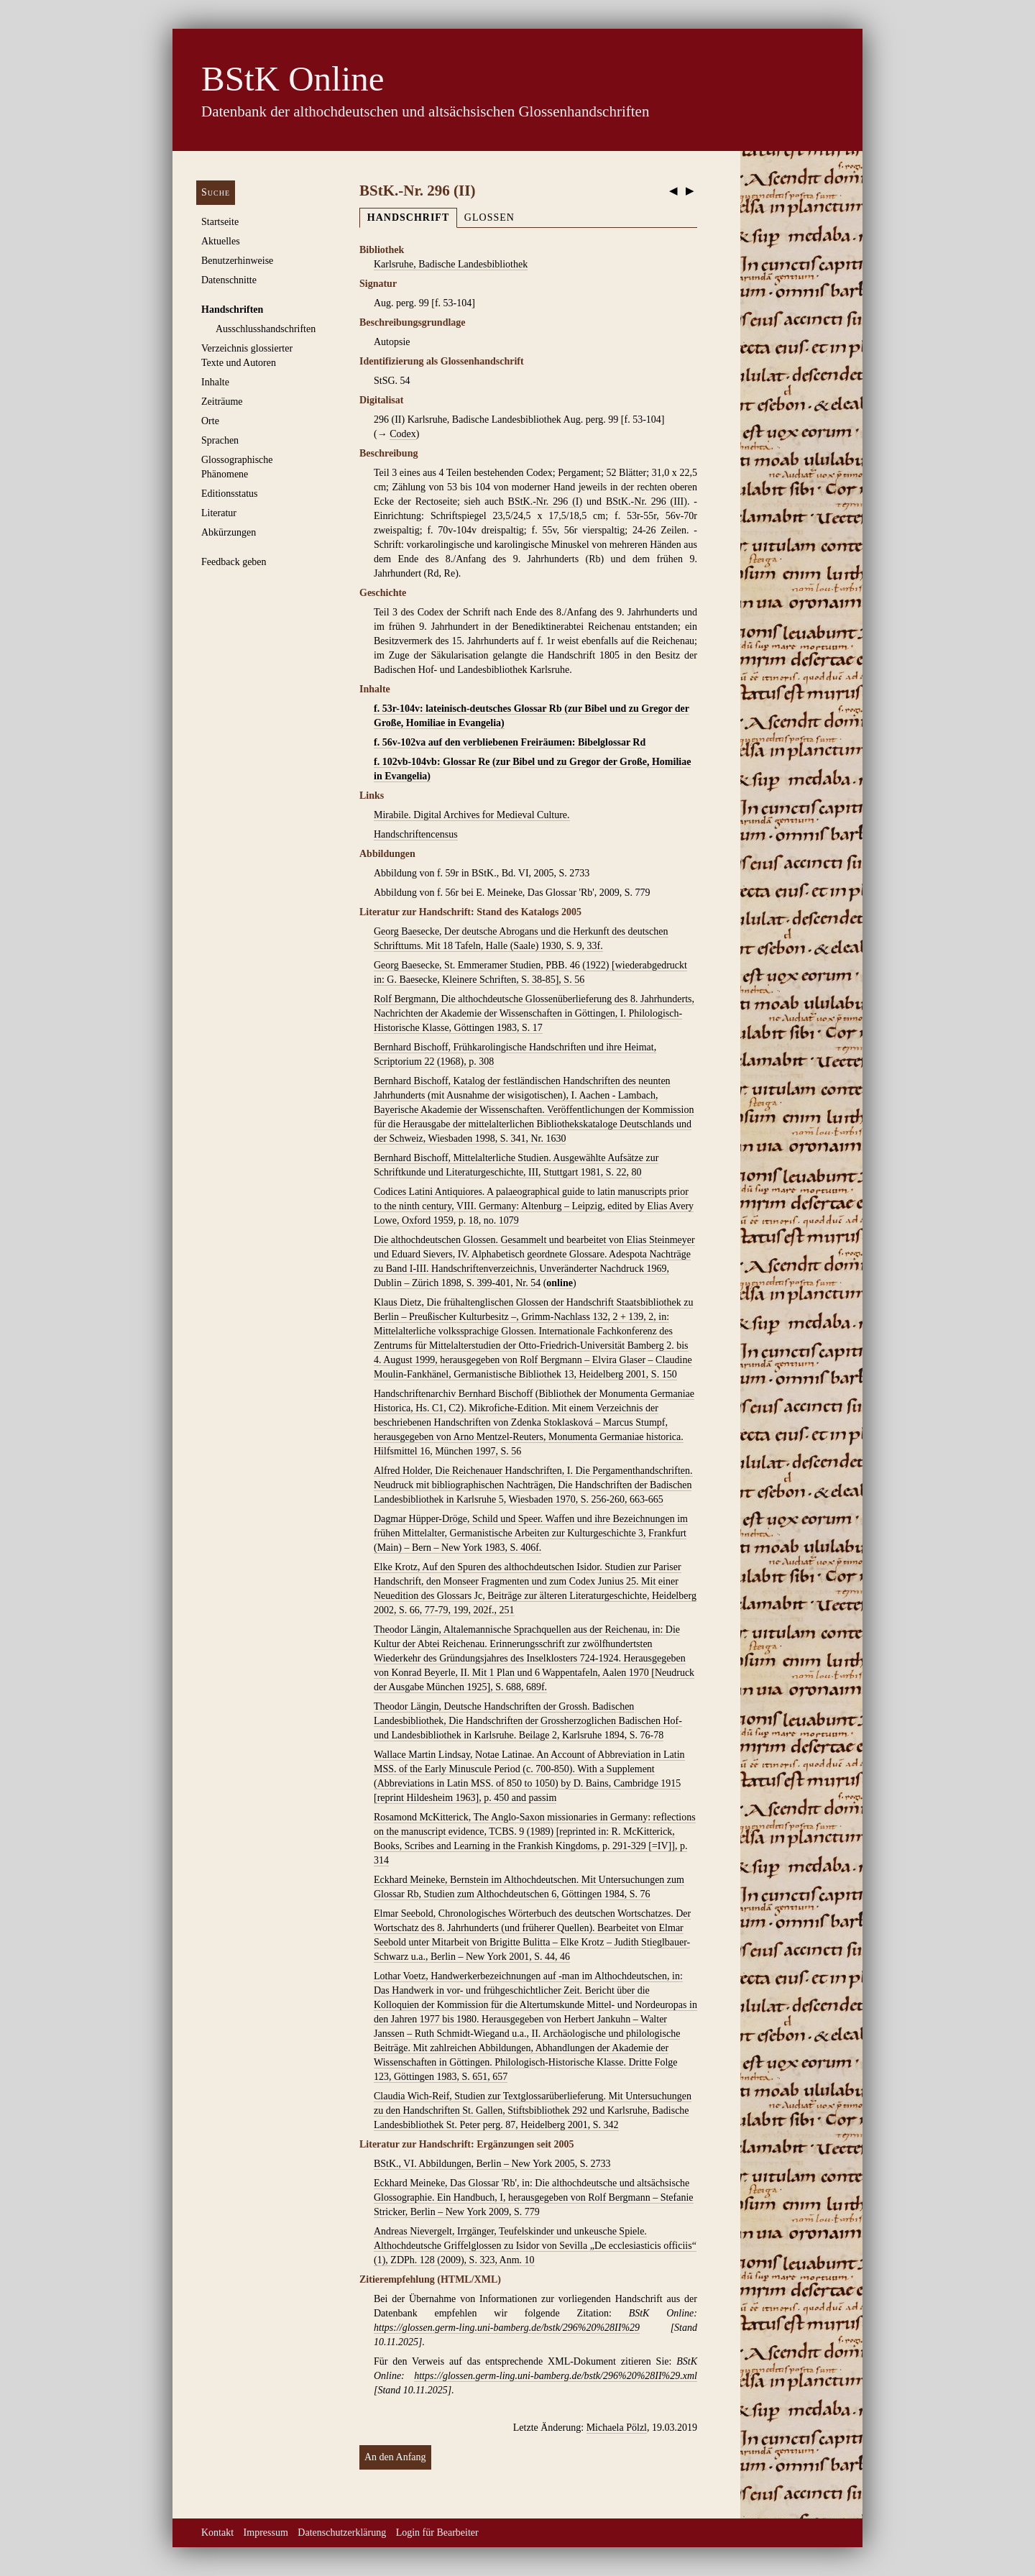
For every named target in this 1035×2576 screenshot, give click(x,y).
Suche (215, 192)
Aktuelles (220, 241)
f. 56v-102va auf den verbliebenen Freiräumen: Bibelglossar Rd (509, 742)
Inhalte (215, 382)
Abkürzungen (228, 532)
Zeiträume (222, 401)
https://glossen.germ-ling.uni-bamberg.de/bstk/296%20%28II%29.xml (555, 2375)
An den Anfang (395, 2457)
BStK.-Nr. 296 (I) (545, 501)
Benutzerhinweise (237, 260)
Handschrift (408, 217)
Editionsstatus (229, 493)
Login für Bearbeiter (437, 2532)
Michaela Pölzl (616, 2427)
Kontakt (217, 2532)
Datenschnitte (229, 280)
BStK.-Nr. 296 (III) (646, 501)
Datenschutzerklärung (342, 2532)
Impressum (266, 2532)
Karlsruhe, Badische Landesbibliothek (451, 264)
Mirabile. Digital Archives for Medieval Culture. (472, 815)
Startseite (220, 221)
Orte (210, 421)
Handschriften (232, 309)
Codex (403, 433)
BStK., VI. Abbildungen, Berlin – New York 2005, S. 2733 (492, 2163)
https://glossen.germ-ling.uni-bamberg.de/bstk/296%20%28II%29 (507, 2327)
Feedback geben (234, 561)
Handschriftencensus (416, 834)
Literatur (218, 513)
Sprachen (220, 440)
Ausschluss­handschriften (266, 329)
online (559, 1283)
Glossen (489, 217)
